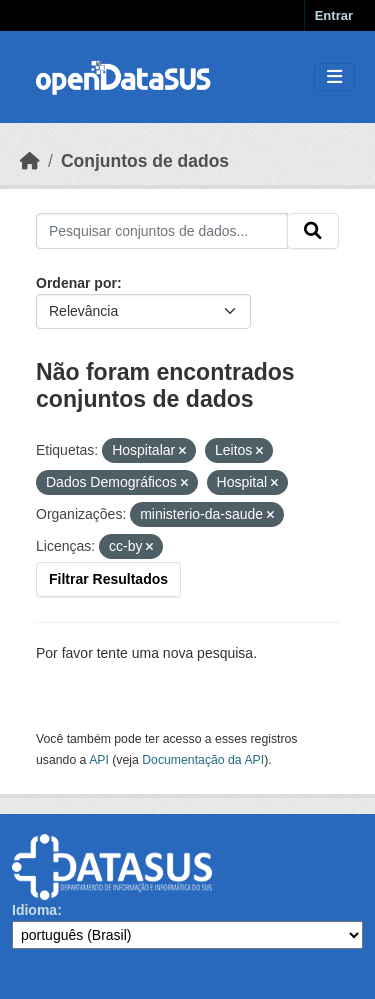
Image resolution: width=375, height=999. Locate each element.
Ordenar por (76, 283)
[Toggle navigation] (334, 77)
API (99, 760)
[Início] (30, 161)
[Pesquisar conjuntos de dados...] (162, 231)
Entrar (334, 15)
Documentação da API (203, 760)
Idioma (34, 910)
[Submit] (313, 231)
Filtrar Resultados (108, 579)
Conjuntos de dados (145, 161)
